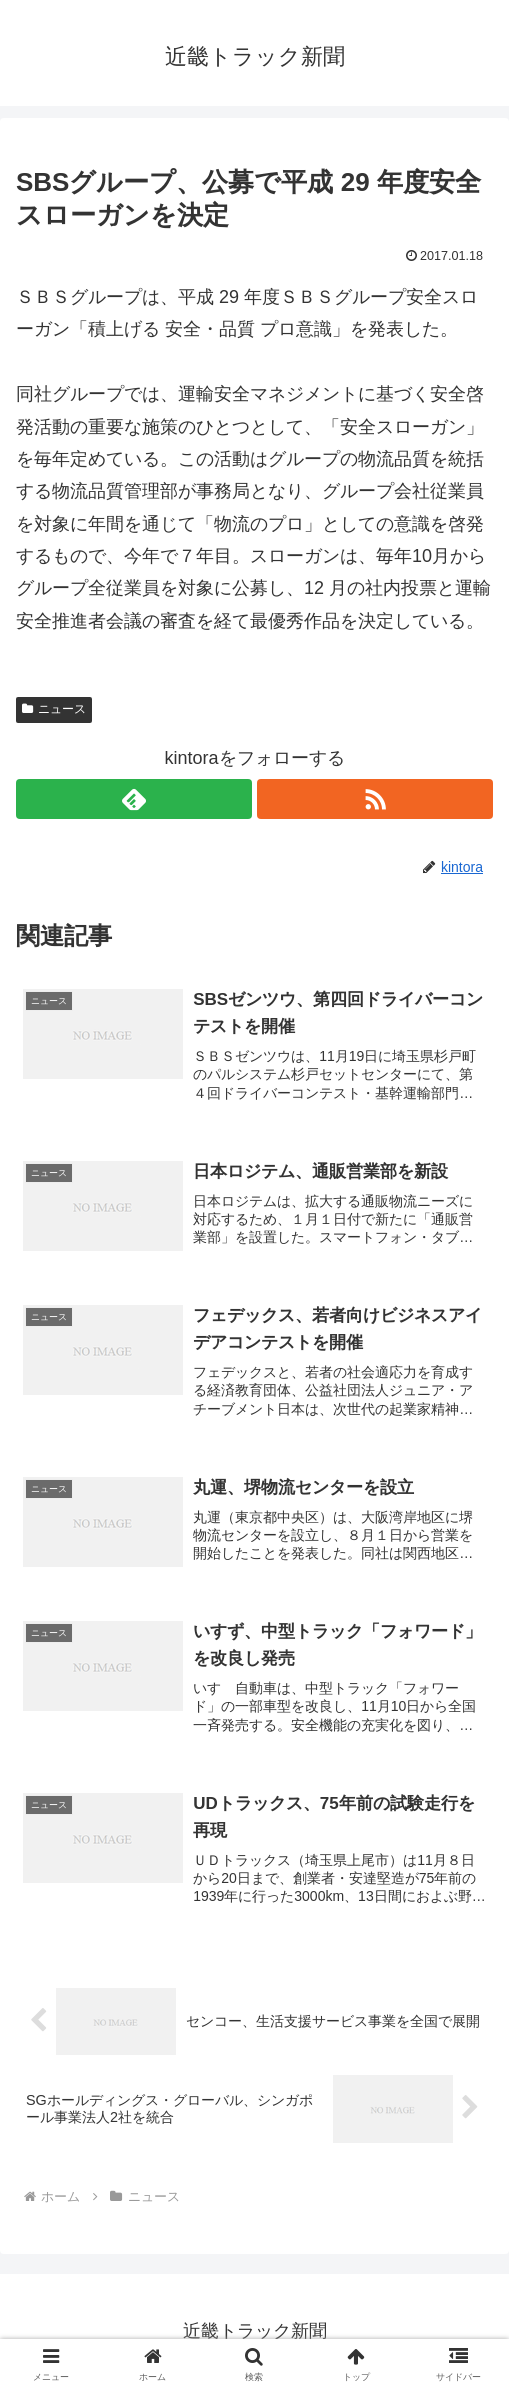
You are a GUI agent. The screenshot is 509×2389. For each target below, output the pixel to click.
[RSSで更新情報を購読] (375, 799)
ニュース (54, 709)
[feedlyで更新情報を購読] (134, 799)
